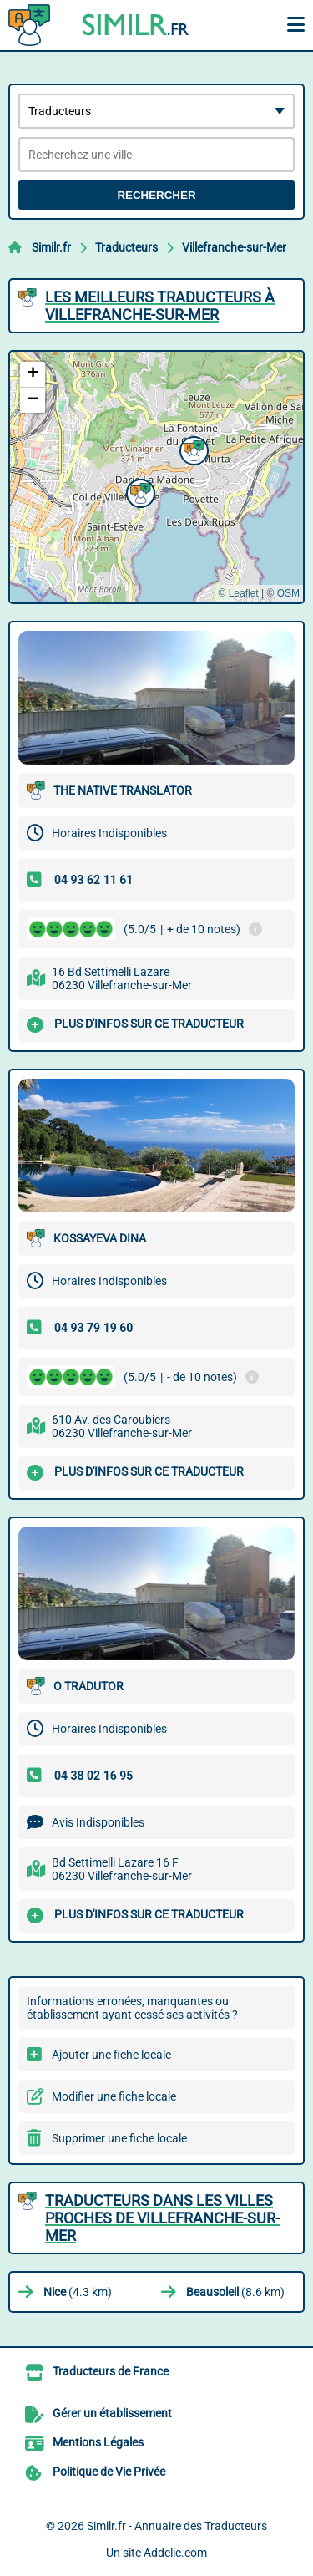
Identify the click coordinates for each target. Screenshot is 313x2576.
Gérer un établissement (112, 2413)
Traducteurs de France (111, 2371)
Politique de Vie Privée (109, 2471)
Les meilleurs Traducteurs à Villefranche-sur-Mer (160, 305)
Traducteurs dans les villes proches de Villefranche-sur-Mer (162, 2218)
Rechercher (156, 195)
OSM (288, 593)
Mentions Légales (98, 2442)
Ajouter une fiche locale (111, 2054)
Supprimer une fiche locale (119, 2138)
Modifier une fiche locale (114, 2096)
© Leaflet (238, 593)
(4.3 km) (77, 2292)
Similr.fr (51, 247)
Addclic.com (175, 2552)
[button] (191, 448)
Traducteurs (126, 247)
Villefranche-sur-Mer (234, 247)
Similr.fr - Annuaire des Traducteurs (177, 2526)
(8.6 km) (235, 2292)
